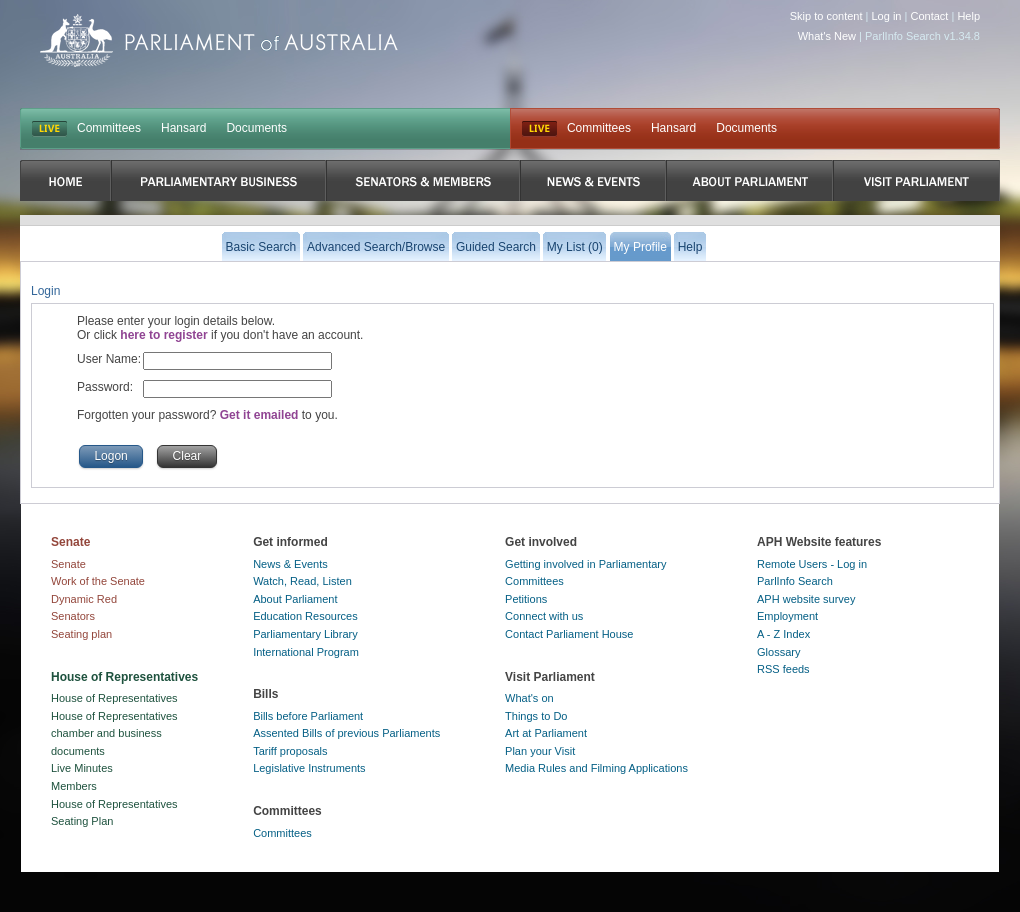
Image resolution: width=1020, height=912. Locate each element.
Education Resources (305, 616)
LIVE (49, 129)
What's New (827, 36)
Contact (929, 16)
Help (968, 16)
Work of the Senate (98, 581)
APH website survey (806, 599)
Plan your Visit (540, 751)
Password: (105, 387)
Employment (787, 616)
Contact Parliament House (569, 634)
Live (539, 129)
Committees (109, 128)
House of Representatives (114, 698)
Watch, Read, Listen (302, 581)
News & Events (290, 564)
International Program (306, 652)
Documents (256, 128)
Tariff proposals (290, 751)
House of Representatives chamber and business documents (114, 733)
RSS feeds (783, 669)
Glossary (778, 652)
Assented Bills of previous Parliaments (346, 733)
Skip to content (826, 16)
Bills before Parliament (308, 716)
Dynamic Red (84, 599)
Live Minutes (82, 768)
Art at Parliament (546, 733)
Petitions (526, 599)
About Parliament (295, 599)
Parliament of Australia (219, 40)
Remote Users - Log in (812, 564)
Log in (887, 16)
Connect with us (544, 616)
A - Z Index (783, 634)
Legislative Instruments (309, 768)
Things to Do (536, 716)
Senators (73, 616)
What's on (529, 698)
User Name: (109, 359)
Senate (68, 564)
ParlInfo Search (795, 581)
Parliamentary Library (305, 634)
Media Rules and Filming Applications (596, 768)
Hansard (183, 128)
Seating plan (81, 634)
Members (74, 786)
